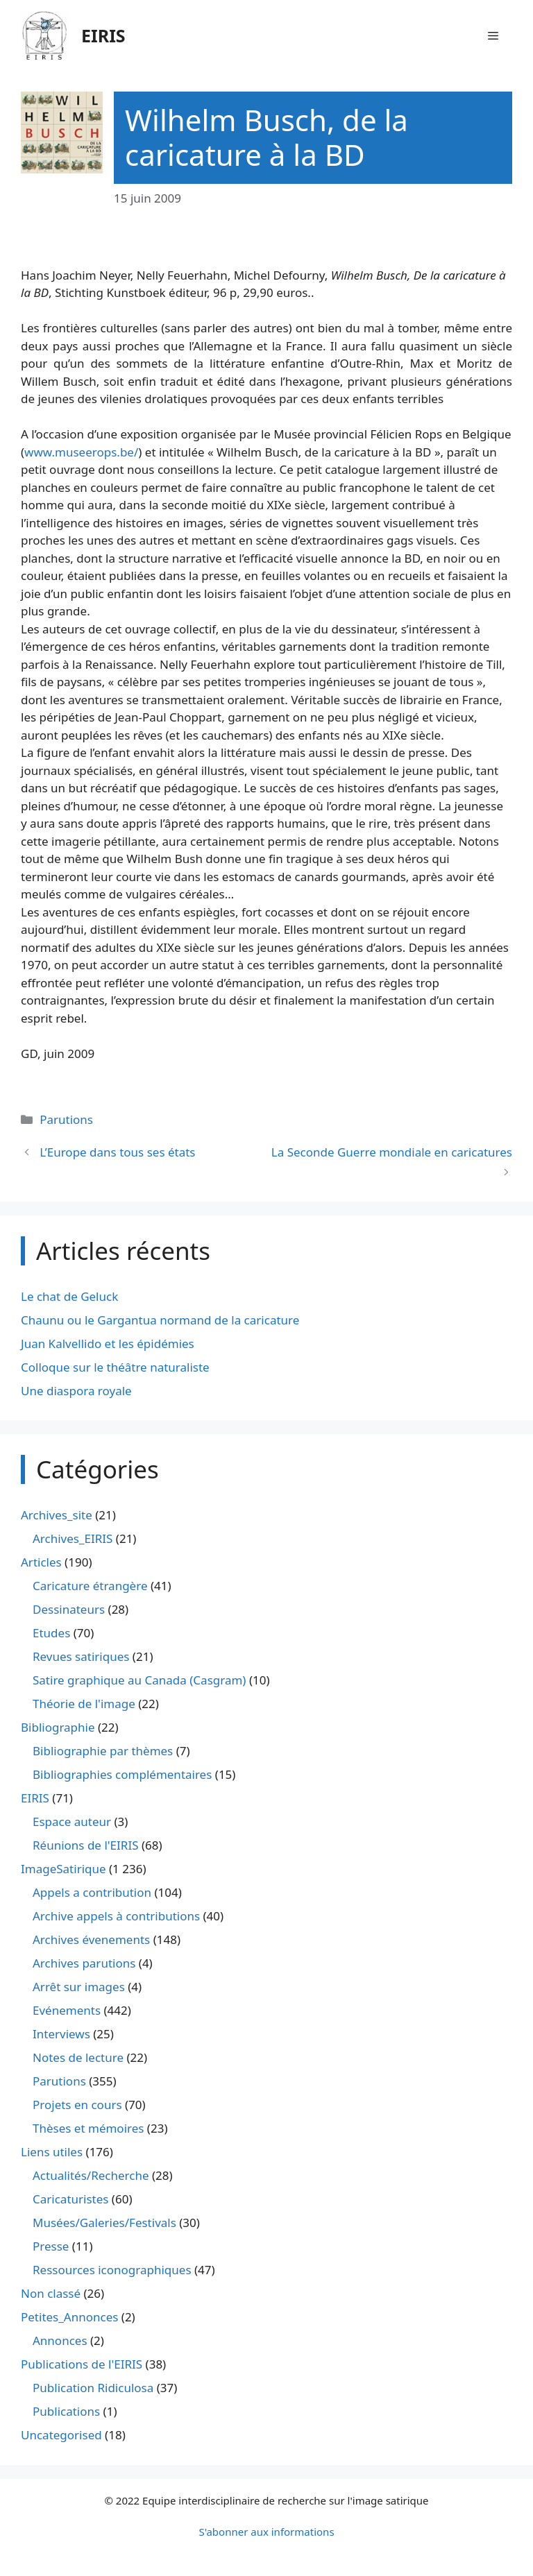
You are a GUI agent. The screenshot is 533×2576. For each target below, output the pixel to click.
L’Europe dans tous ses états (117, 1152)
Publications (66, 2411)
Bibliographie (58, 1727)
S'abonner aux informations (266, 2532)
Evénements (67, 2010)
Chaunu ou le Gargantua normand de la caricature (160, 1320)
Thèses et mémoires (88, 2128)
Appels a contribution (92, 1892)
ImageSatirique (63, 1869)
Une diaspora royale (76, 1391)
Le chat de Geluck (69, 1296)
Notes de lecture (78, 2057)
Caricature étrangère (90, 1586)
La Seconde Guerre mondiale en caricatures (391, 1152)
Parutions (66, 1119)
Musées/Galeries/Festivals (104, 2222)
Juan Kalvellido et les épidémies (107, 1343)
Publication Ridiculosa (93, 2388)
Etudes (51, 1633)
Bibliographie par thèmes (103, 1751)
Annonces (60, 2340)
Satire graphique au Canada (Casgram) (139, 1680)
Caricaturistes (70, 2199)
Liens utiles (52, 2152)
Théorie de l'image (84, 1704)
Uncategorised (61, 2435)
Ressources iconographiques (112, 2270)
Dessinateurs (69, 1609)
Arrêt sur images (79, 1987)
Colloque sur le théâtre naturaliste (115, 1367)
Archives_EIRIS (72, 1538)
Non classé (51, 2293)
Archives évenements (91, 1939)
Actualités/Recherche (91, 2175)
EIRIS (103, 35)
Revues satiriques (81, 1656)
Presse (51, 2246)
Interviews (61, 2034)
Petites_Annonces (69, 2317)
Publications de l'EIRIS (81, 2364)
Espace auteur (72, 1821)
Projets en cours (77, 2105)
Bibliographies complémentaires (122, 1774)
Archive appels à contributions (116, 1916)
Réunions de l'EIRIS (85, 1845)
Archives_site (56, 1515)
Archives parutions (84, 1963)
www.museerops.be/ (81, 452)
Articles (41, 1562)
